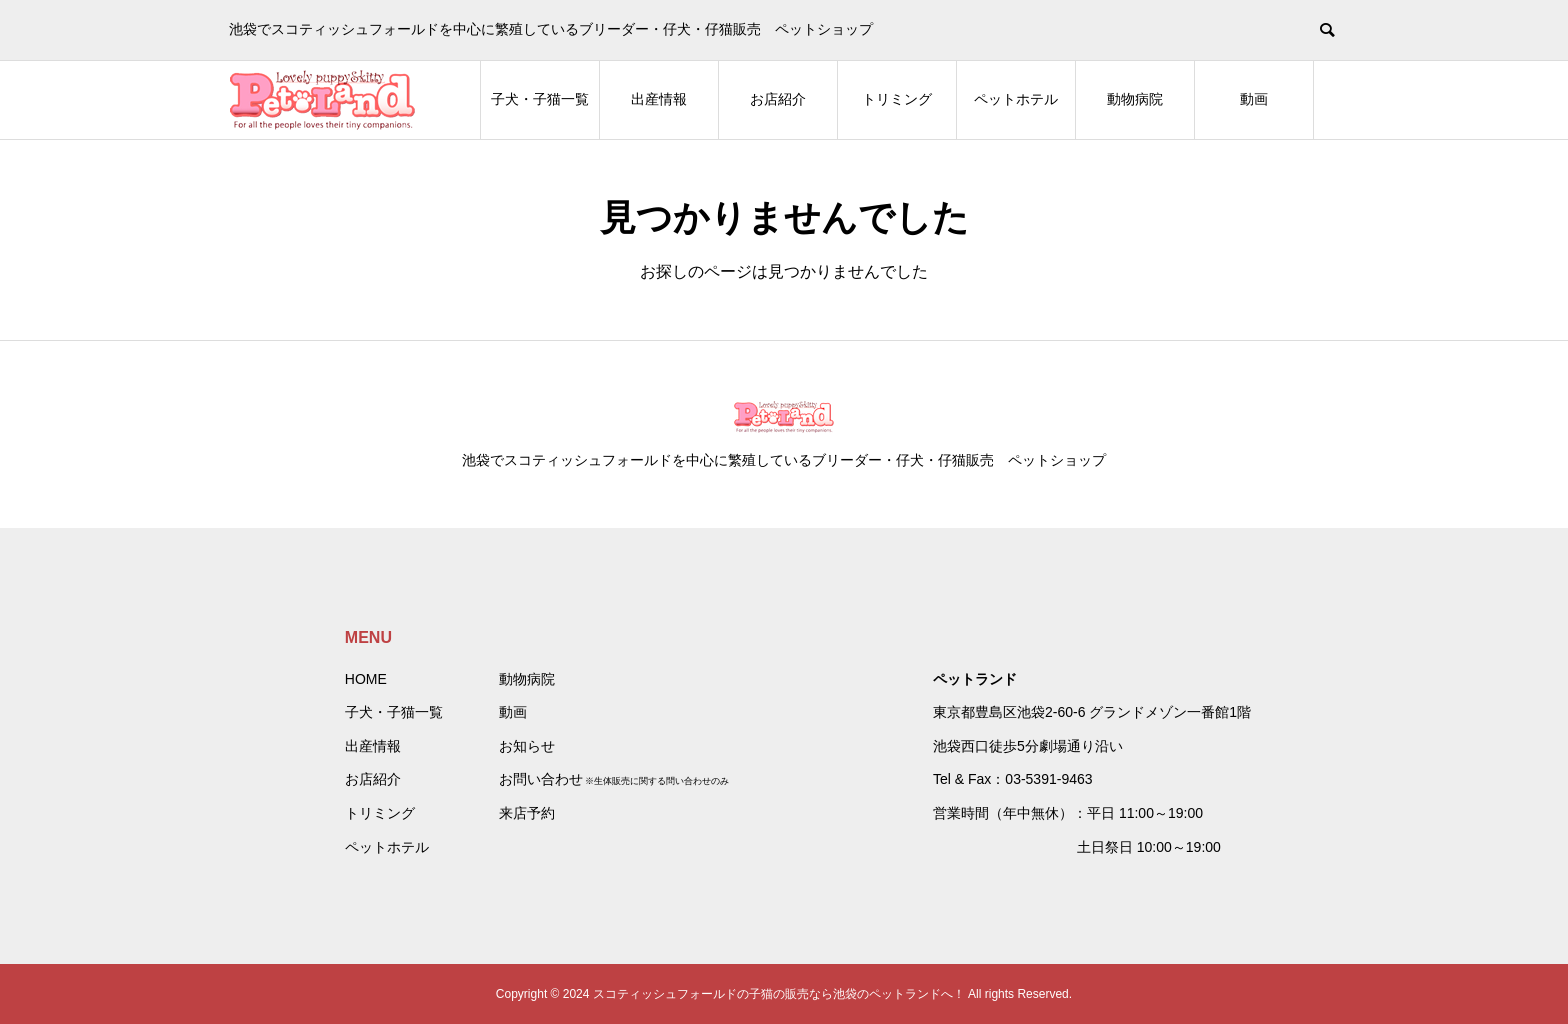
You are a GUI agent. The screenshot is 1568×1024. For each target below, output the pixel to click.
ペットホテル (1016, 99)
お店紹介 (778, 99)
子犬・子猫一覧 (540, 99)
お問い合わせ (541, 779)
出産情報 (659, 99)
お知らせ (527, 746)
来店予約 (527, 813)
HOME (366, 679)
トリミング (897, 99)
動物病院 (1135, 99)
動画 (1254, 99)
